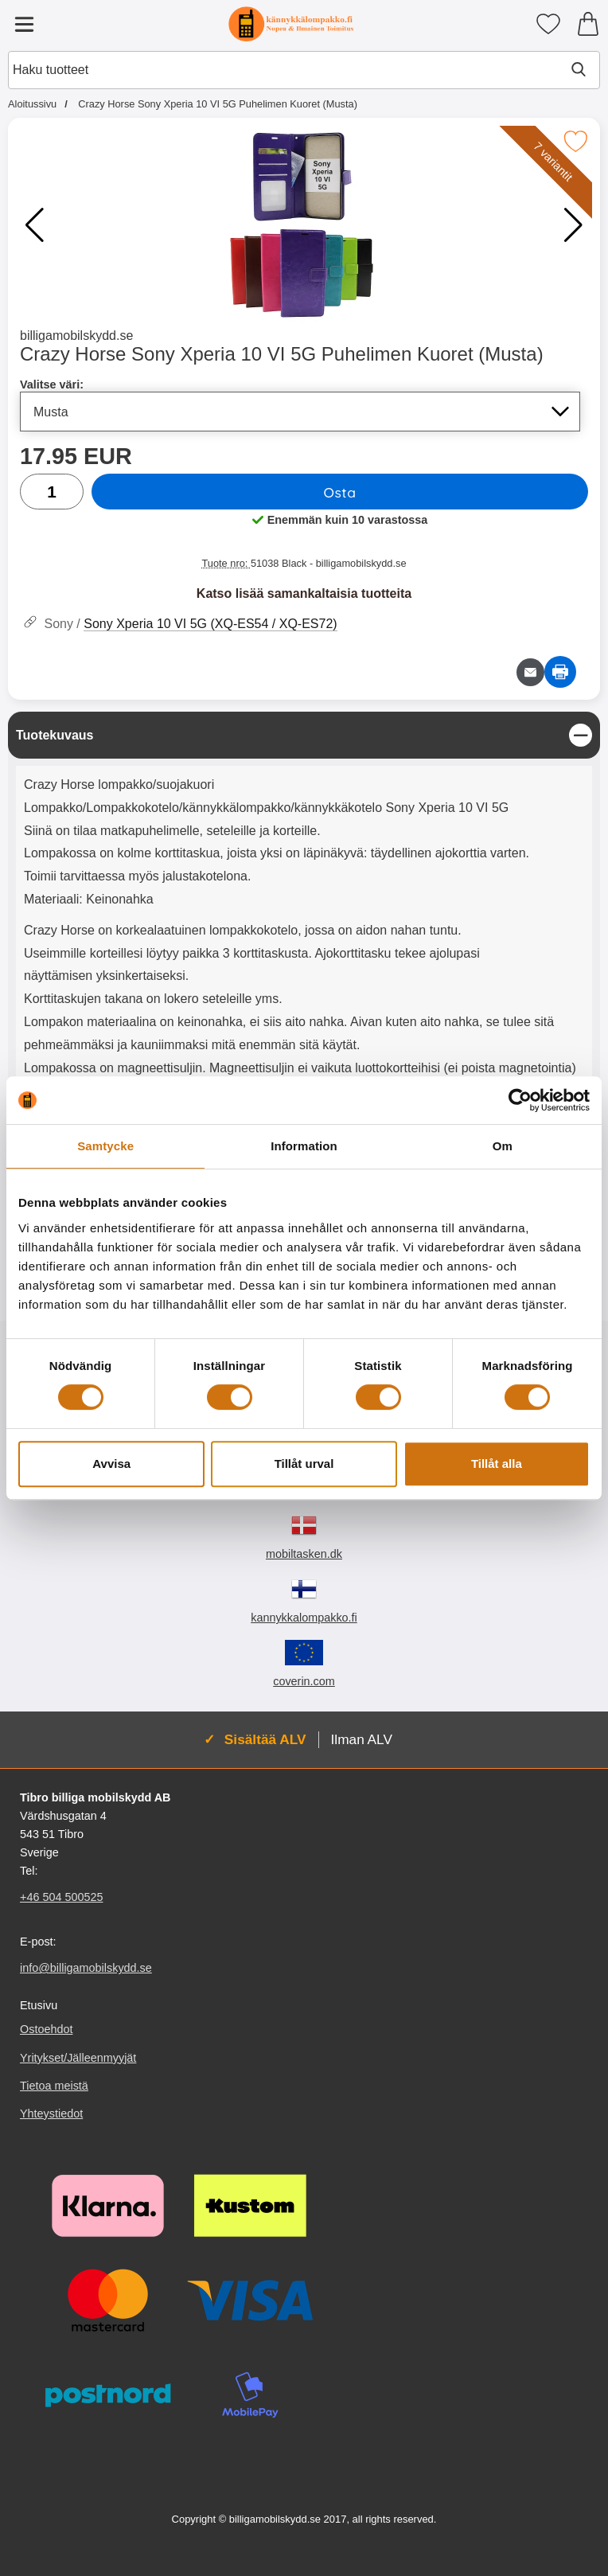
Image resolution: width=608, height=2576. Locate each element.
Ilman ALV (361, 1739)
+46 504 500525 (61, 1897)
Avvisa (111, 1463)
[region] (304, 735)
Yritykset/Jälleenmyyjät (78, 2057)
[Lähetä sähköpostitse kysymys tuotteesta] (530, 672)
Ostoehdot (46, 2030)
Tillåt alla (496, 1463)
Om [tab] (503, 1146)
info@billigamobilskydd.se (86, 1968)
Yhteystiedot (51, 2113)
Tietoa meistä (54, 2085)
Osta (339, 492)
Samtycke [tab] (105, 1146)
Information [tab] (304, 1146)
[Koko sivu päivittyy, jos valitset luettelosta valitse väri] (300, 411)
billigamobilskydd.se (76, 335)
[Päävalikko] (24, 24)
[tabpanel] (304, 965)
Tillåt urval (304, 1463)
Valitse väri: (52, 384)
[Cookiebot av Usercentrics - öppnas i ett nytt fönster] (520, 1100)
